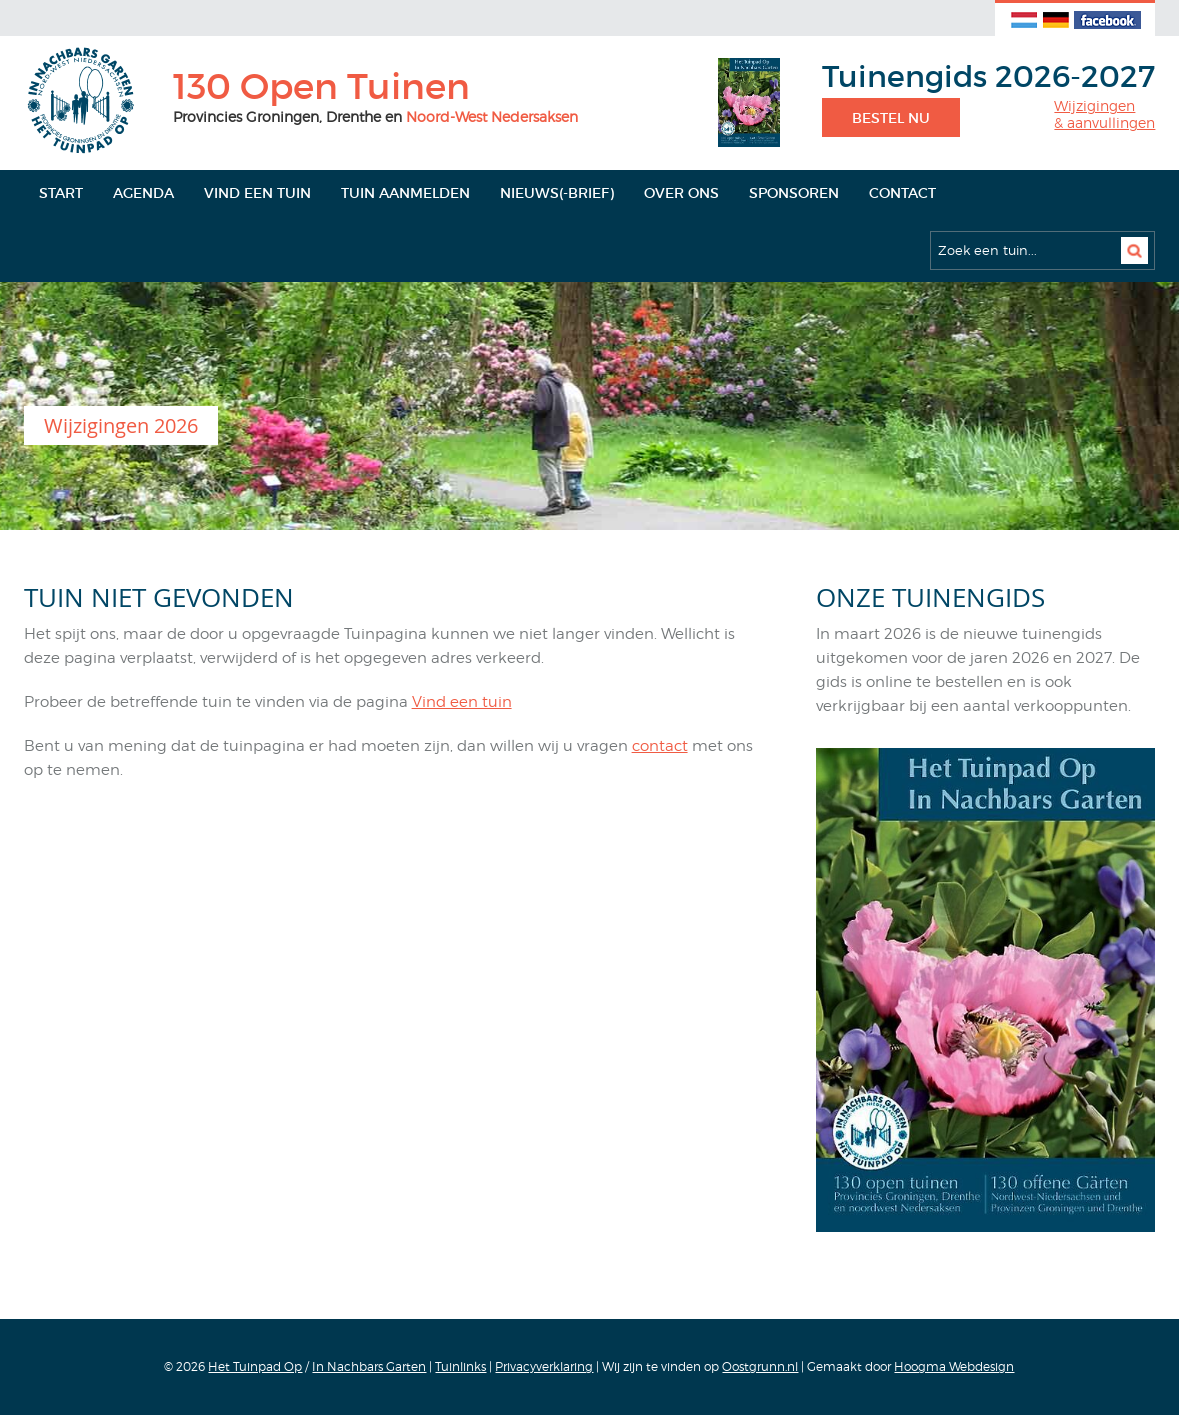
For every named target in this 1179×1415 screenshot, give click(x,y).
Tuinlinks (460, 1366)
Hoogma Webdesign (954, 1366)
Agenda (143, 193)
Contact (902, 193)
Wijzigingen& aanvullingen (1104, 114)
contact (660, 746)
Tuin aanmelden (405, 193)
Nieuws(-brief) (557, 193)
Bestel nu (891, 118)
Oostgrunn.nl (760, 1366)
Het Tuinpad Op (255, 1366)
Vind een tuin (257, 193)
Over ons (681, 193)
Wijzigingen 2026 (121, 425)
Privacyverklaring (544, 1366)
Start (61, 193)
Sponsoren (794, 193)
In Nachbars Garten (369, 1366)
